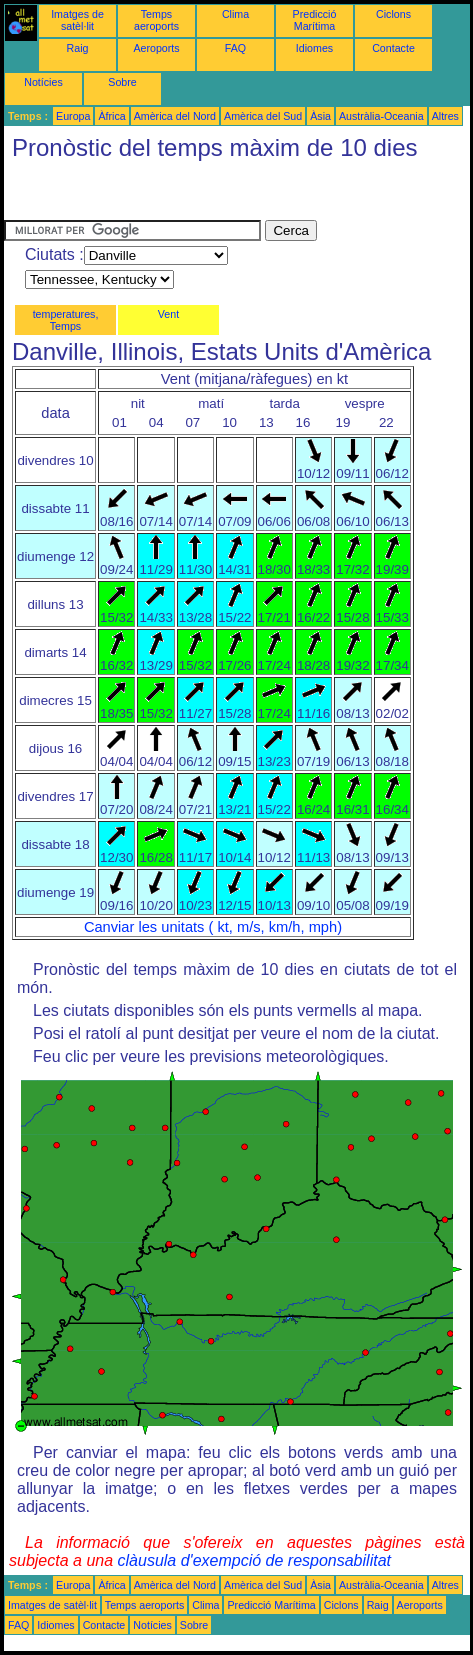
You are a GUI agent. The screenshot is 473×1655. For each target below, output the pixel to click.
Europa (73, 116)
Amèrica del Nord (175, 116)
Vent (168, 314)
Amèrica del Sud (263, 116)
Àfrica (111, 116)
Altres (445, 116)
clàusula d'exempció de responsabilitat (254, 1560)
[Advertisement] (164, 195)
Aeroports (156, 48)
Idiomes (314, 48)
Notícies (43, 82)
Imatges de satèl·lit (77, 20)
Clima (235, 14)
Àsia (320, 116)
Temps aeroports (156, 20)
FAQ (235, 48)
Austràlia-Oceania (381, 116)
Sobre (122, 82)
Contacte (393, 48)
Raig (78, 48)
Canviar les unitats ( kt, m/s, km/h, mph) (213, 927)
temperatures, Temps (66, 320)
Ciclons (393, 14)
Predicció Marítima (315, 20)
